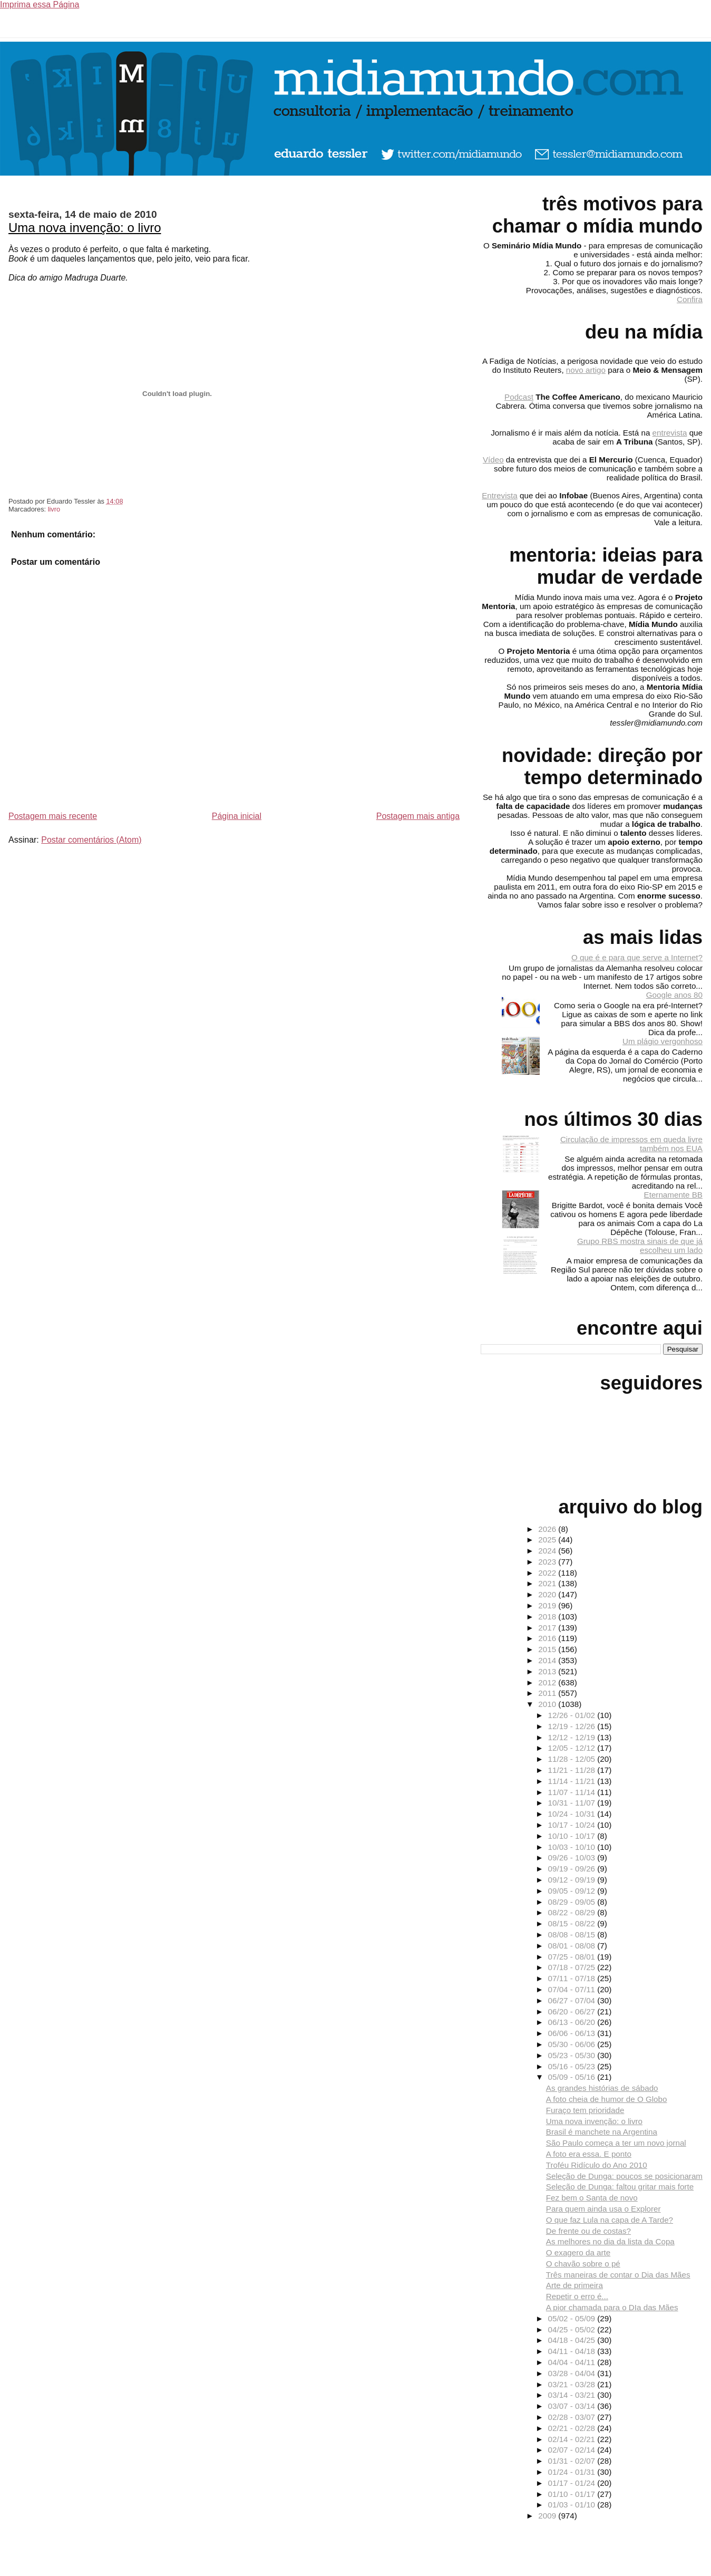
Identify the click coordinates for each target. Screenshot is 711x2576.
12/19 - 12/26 (573, 1726)
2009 (548, 2515)
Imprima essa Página (39, 4)
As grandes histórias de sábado (602, 2087)
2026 (548, 1529)
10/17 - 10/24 (573, 1824)
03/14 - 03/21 (573, 2394)
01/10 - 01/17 (573, 2494)
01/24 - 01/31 (573, 2471)
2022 (548, 1572)
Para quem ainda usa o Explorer (603, 2208)
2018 (548, 1616)
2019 (548, 1605)
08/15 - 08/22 (573, 1923)
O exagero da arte (578, 2252)
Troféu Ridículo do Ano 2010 (596, 2164)
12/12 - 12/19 (573, 1737)
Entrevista (500, 495)
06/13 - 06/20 (573, 2022)
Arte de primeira (574, 2285)
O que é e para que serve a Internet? (637, 957)
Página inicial (236, 816)
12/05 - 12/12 (573, 1747)
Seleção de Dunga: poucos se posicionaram (624, 2176)
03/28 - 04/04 (573, 2373)
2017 (548, 1627)
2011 (548, 1693)
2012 (548, 1682)
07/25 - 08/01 (573, 1956)
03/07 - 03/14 (573, 2405)
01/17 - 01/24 (573, 2482)
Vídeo (493, 459)
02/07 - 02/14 (573, 2449)
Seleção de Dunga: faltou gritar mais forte (620, 2186)
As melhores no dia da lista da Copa (610, 2241)
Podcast (518, 396)
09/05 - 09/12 (573, 1890)
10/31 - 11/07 (573, 1802)
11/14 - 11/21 (573, 1781)
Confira (690, 299)
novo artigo (586, 369)
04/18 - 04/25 (573, 2340)
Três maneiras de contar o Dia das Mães (618, 2274)
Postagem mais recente (52, 816)
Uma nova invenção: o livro (84, 227)
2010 (548, 1704)
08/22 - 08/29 (573, 1912)
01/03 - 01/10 (573, 2504)
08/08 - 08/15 (573, 1934)
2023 (548, 1561)
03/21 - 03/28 (573, 2384)
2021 (548, 1583)
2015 (548, 1649)
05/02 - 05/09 (573, 2318)
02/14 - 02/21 (573, 2439)
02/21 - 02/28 (573, 2428)
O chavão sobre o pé (583, 2263)
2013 (548, 1671)
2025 (548, 1539)
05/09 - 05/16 (573, 2076)
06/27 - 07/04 (573, 2000)
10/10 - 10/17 (573, 1835)
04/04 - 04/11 (573, 2362)
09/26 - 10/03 (573, 1857)
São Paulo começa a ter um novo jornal (616, 2142)
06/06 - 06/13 (573, 2033)
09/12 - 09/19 (573, 1879)
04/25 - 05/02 (573, 2329)
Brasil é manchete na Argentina (601, 2131)
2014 (548, 1660)
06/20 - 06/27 (573, 2011)
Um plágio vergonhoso (662, 1041)
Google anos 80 (674, 994)
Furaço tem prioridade (585, 2110)
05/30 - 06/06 (573, 2044)
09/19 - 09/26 (573, 1868)
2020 (548, 1594)
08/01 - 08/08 (573, 1945)
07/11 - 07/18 (573, 1978)
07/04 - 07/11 (573, 1989)
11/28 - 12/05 (573, 1758)
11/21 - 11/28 (573, 1769)
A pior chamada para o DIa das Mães (612, 2307)
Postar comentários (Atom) (91, 839)
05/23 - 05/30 (573, 2055)
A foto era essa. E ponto (588, 2153)
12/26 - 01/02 (573, 1715)
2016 (548, 1638)
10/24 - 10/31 (573, 1813)
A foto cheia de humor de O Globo (606, 2099)
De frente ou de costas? (588, 2230)
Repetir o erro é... (577, 2296)
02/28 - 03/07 (573, 2417)
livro (54, 509)
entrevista (669, 432)
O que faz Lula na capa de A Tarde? (609, 2219)
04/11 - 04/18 (573, 2351)
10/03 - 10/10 (573, 1846)
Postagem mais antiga (418, 816)
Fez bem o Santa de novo (592, 2197)
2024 (548, 1550)
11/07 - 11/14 (573, 1792)
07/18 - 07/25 (573, 1967)
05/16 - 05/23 (573, 2066)
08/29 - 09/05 (573, 1901)
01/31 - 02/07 (573, 2460)
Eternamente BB (673, 1194)
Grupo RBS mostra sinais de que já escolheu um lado (640, 1246)
